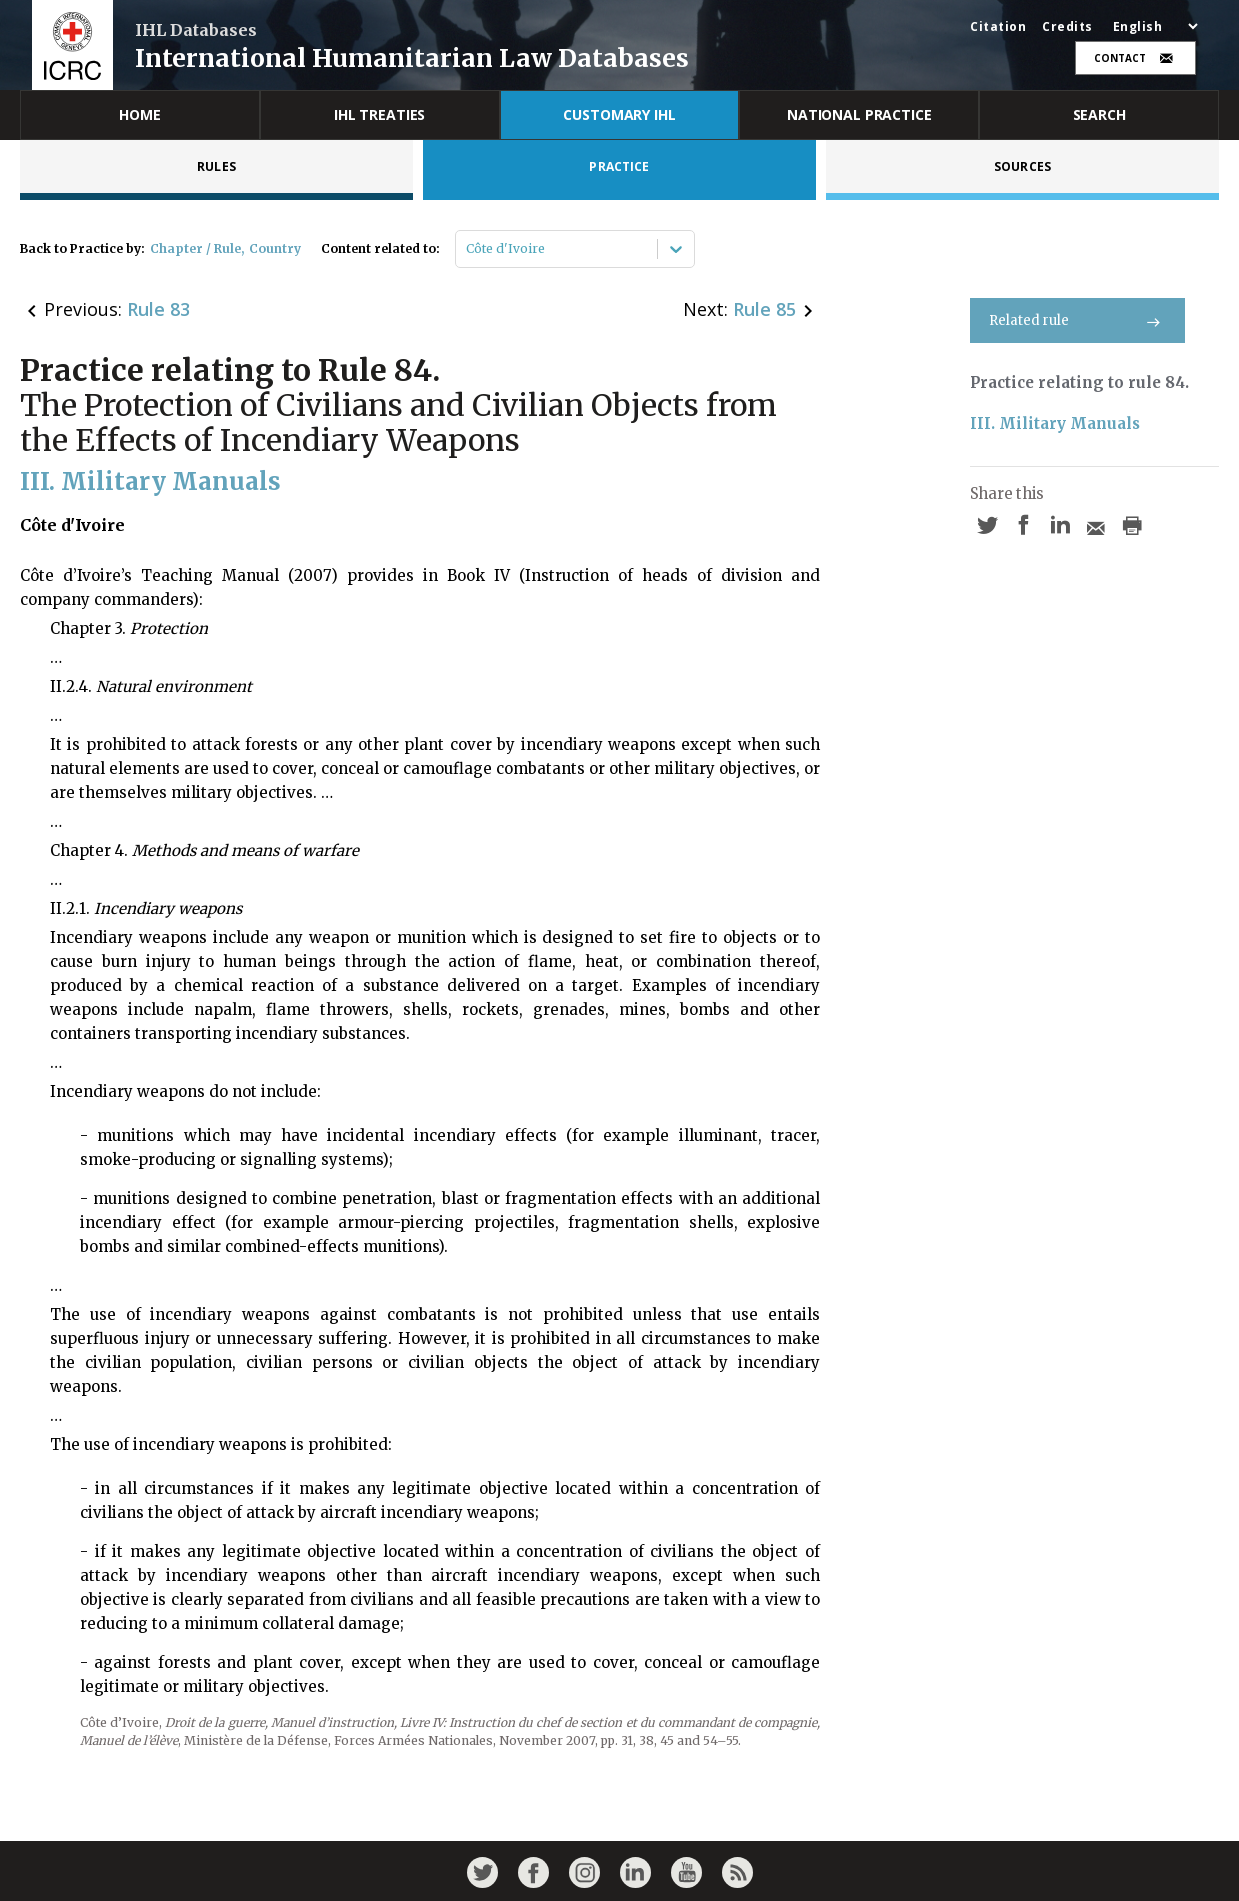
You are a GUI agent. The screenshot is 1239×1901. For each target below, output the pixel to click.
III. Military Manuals (1055, 423)
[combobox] (467, 249)
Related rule (1077, 320)
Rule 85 (764, 309)
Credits (1067, 27)
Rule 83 (158, 309)
